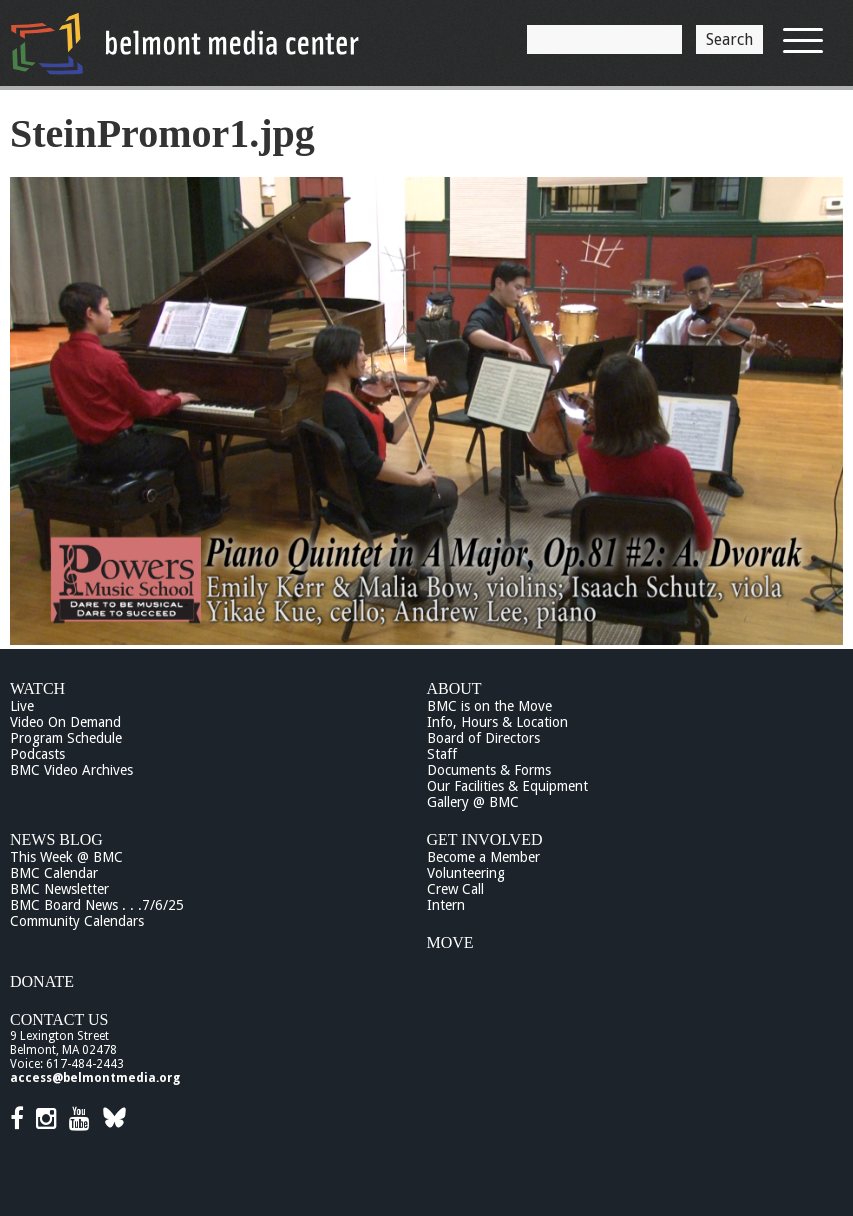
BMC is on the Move (489, 706)
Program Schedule (66, 738)
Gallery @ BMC (473, 802)
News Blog (56, 839)
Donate (42, 981)
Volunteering (466, 873)
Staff (442, 754)
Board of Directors (483, 738)
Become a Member (483, 857)
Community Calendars (77, 921)
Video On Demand (65, 722)
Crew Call (455, 889)
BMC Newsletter (59, 889)
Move (450, 942)
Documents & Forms (489, 770)
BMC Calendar (54, 873)
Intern (446, 905)
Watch (37, 688)
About (454, 688)
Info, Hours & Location (497, 722)
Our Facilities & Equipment (507, 786)
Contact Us (59, 1019)
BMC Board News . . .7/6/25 (97, 905)
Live (22, 706)
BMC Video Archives (71, 770)
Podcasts (37, 754)
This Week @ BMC (66, 857)
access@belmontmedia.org (95, 1078)
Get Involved (485, 839)
